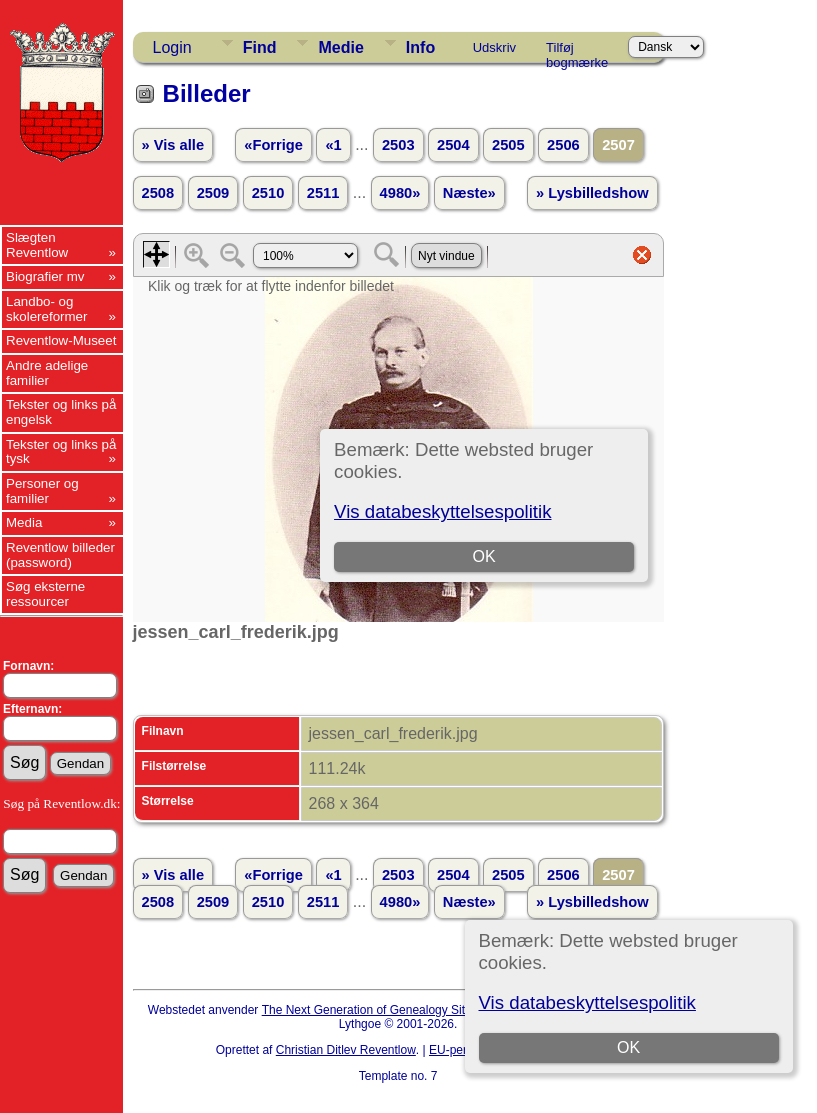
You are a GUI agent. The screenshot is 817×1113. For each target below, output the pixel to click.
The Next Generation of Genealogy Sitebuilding (388, 1010)
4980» (400, 193)
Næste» (469, 193)
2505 (508, 145)
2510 (268, 193)
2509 (213, 193)
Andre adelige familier (47, 373)
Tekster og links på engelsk (61, 412)
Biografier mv (45, 276)
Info (420, 47)
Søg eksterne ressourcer (45, 594)
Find (260, 47)
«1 (333, 145)
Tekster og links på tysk (61, 452)
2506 (563, 145)
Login (172, 47)
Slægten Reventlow (37, 245)
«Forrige (273, 145)
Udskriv (494, 47)
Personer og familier (42, 491)
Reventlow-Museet (61, 340)
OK (628, 1047)
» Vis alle (173, 145)
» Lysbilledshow (592, 193)
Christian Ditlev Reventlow (346, 1050)
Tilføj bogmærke (577, 51)
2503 (398, 145)
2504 (453, 145)
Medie (340, 47)
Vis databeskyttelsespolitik (587, 1002)
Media (24, 522)
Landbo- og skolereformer (46, 309)
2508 (158, 193)
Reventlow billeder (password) (60, 555)
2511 (323, 193)
